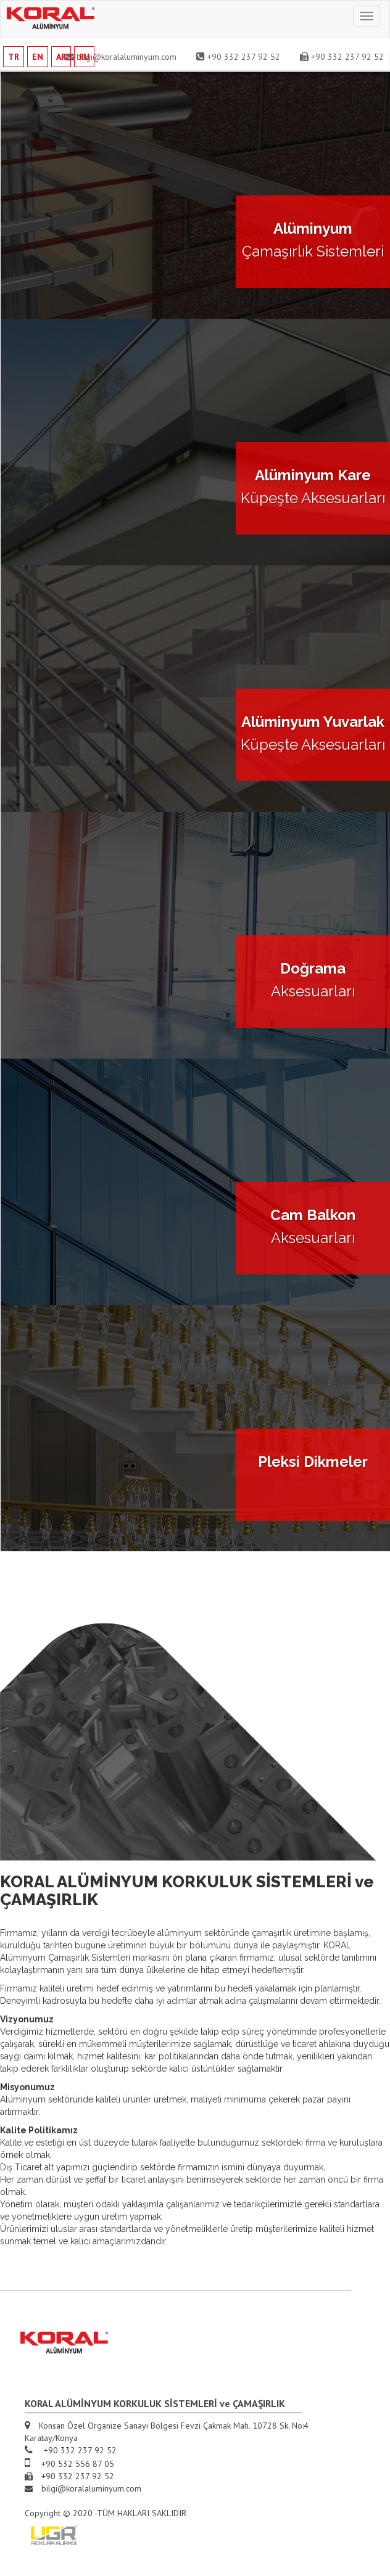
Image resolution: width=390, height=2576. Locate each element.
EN (37, 56)
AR (61, 56)
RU (84, 56)
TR (13, 56)
